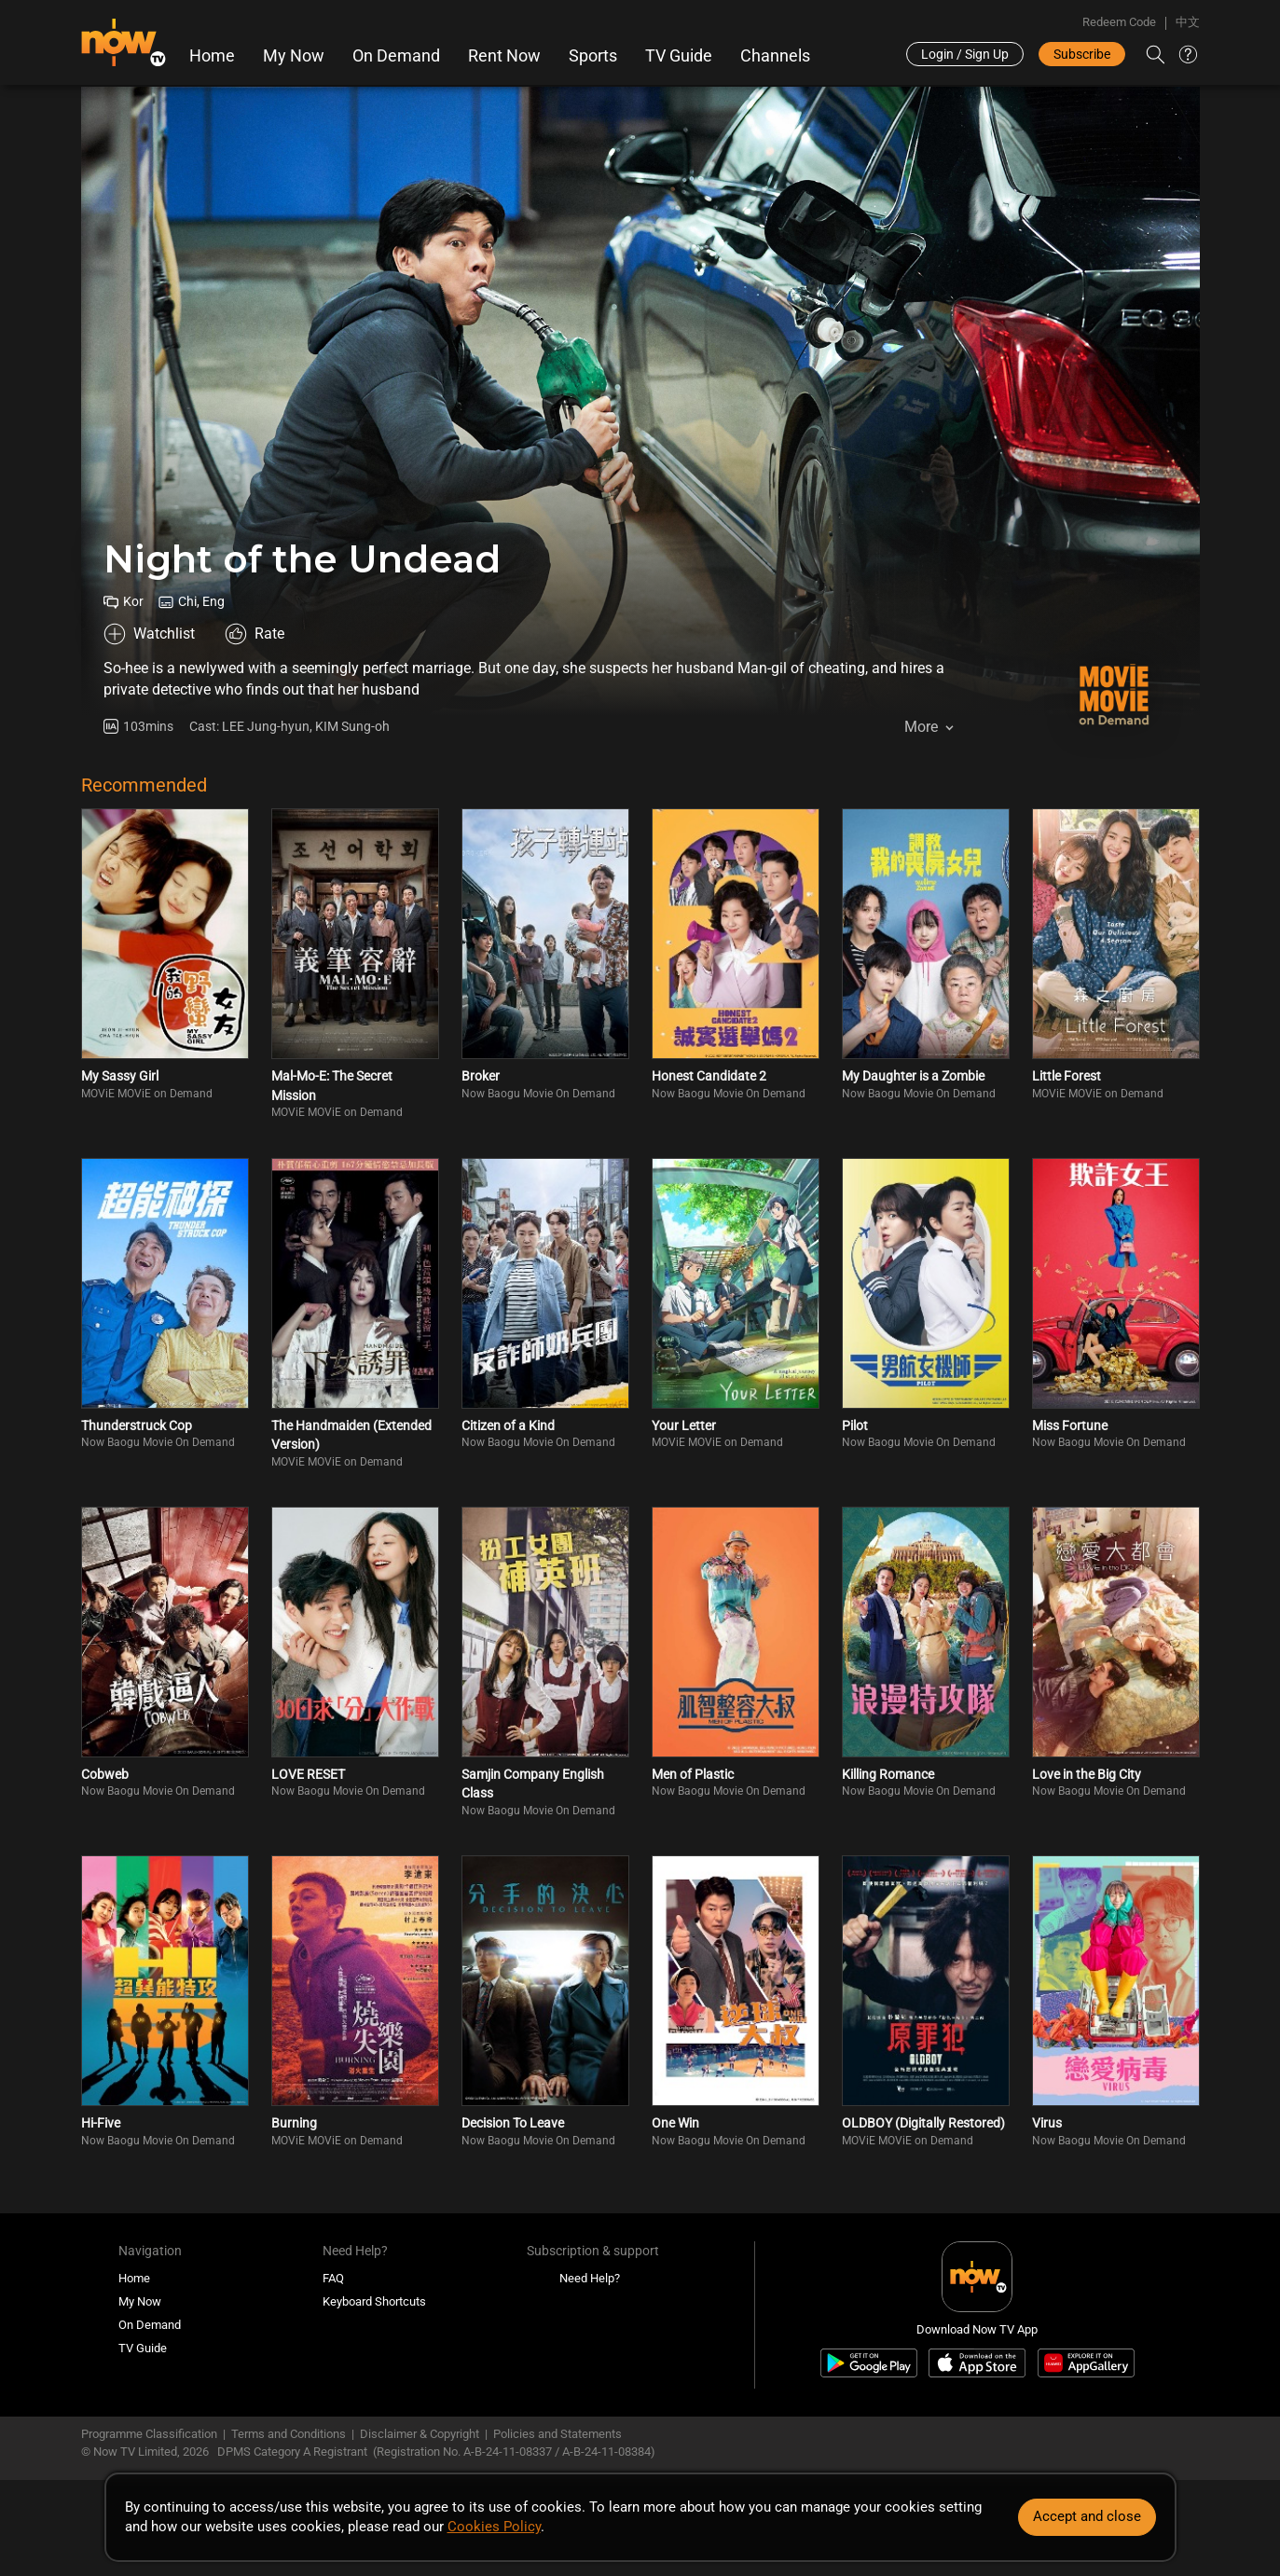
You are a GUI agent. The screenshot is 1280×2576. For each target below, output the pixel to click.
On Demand (396, 56)
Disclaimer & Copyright (419, 2434)
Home (212, 56)
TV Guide (678, 56)
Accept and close (1087, 2516)
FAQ (333, 2278)
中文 (1188, 22)
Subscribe (1081, 54)
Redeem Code (1119, 22)
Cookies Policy (494, 2526)
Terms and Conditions (288, 2434)
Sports (593, 56)
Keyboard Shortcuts (374, 2301)
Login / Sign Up (965, 54)
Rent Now (504, 56)
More (921, 727)
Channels (775, 56)
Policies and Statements (557, 2434)
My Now (293, 56)
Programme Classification (149, 2434)
